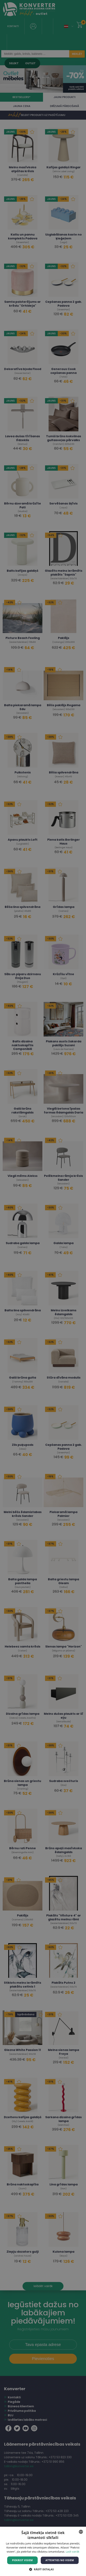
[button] (43, 2569)
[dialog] (43, 1288)
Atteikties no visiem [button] (59, 2560)
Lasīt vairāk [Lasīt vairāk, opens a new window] (72, 2551)
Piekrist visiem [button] (22, 2560)
